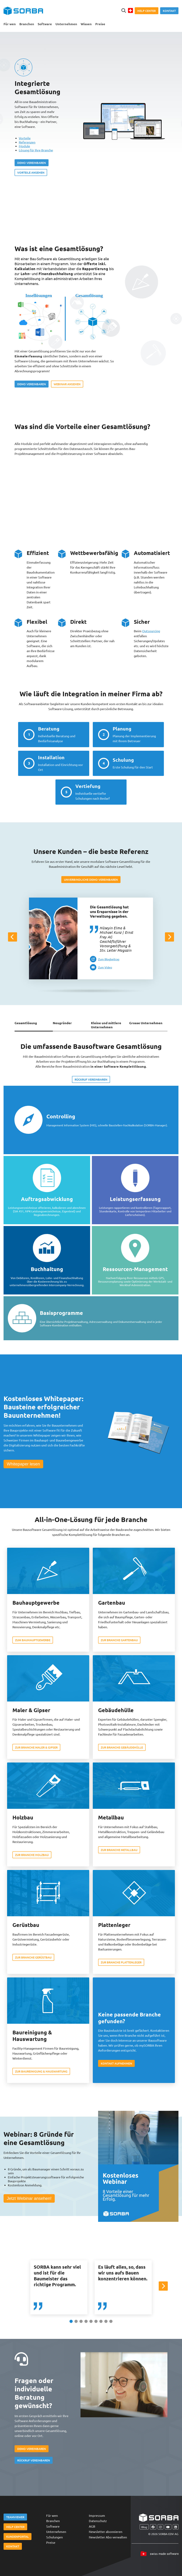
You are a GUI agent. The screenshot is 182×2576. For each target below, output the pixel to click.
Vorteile (25, 138)
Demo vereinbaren (31, 163)
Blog (144, 2527)
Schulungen (54, 2537)
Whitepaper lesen (23, 1464)
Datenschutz (98, 2521)
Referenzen (27, 142)
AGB (92, 2526)
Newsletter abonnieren (105, 2531)
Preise (100, 24)
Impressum (97, 2515)
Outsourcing (151, 631)
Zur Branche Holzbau (32, 1855)
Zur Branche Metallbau (119, 1850)
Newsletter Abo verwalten (108, 2537)
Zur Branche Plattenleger (121, 1962)
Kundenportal (17, 2536)
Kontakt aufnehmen (116, 2063)
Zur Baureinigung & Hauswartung (41, 2071)
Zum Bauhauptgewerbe (32, 1640)
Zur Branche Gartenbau (119, 1640)
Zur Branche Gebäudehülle (122, 1747)
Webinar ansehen (67, 384)
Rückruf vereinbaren (91, 1079)
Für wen (10, 24)
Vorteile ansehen (30, 172)
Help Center (146, 11)
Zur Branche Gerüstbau (33, 1957)
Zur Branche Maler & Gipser (36, 1747)
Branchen (26, 24)
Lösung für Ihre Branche (36, 150)
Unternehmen (66, 24)
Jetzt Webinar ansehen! (29, 2198)
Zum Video (105, 967)
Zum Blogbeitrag (108, 959)
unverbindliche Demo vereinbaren (91, 879)
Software (45, 24)
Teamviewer (15, 2517)
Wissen (86, 24)
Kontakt (169, 11)
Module (24, 146)
